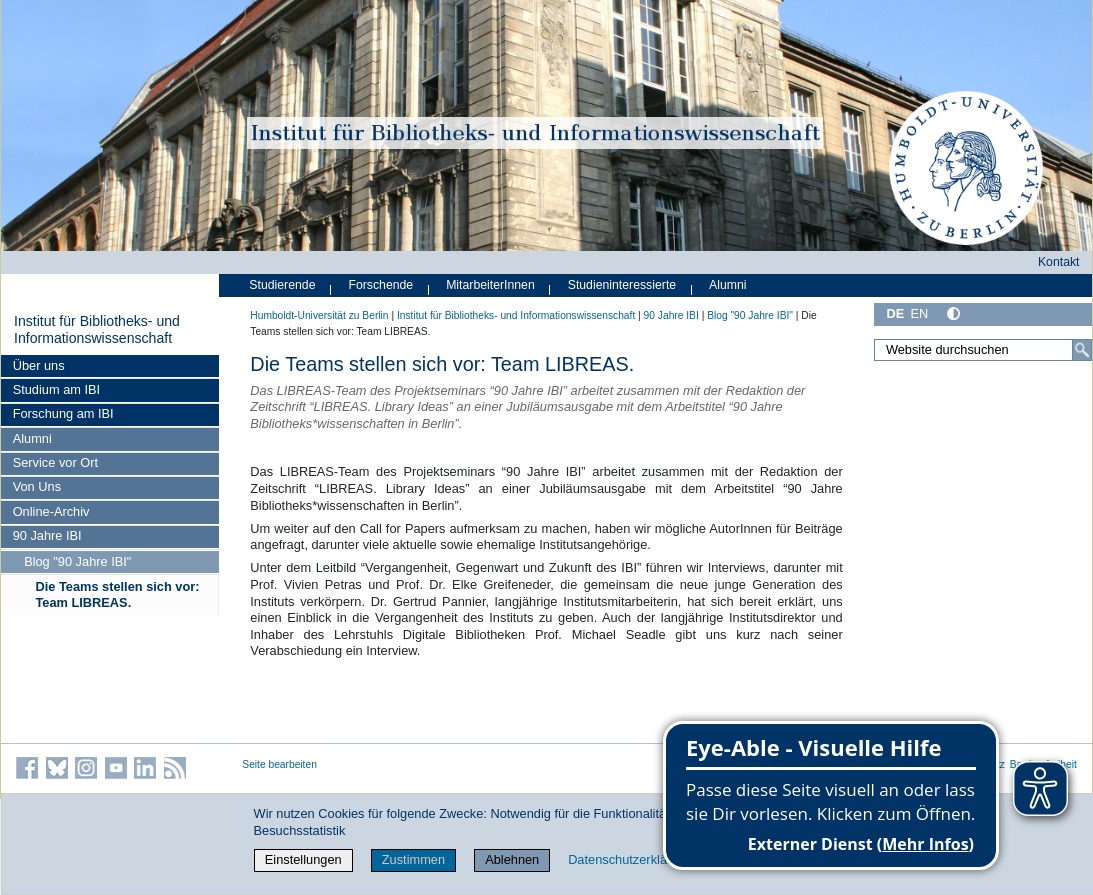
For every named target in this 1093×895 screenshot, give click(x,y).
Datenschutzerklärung (630, 859)
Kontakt (1059, 262)
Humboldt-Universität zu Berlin (319, 315)
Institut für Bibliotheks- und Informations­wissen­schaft (97, 330)
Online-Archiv (51, 511)
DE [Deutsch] (895, 313)
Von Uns (37, 486)
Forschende (380, 285)
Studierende (282, 285)
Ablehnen (512, 859)
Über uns (39, 365)
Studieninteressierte (622, 285)
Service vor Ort (55, 462)
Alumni (32, 438)
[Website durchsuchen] (983, 350)
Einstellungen (303, 859)
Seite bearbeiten (279, 764)
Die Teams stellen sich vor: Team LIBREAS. (117, 594)
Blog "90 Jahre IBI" (77, 561)
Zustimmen (413, 859)
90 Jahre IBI (47, 535)
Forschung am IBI (63, 413)
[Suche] (1082, 350)
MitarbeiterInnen (490, 285)
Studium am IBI (56, 389)
